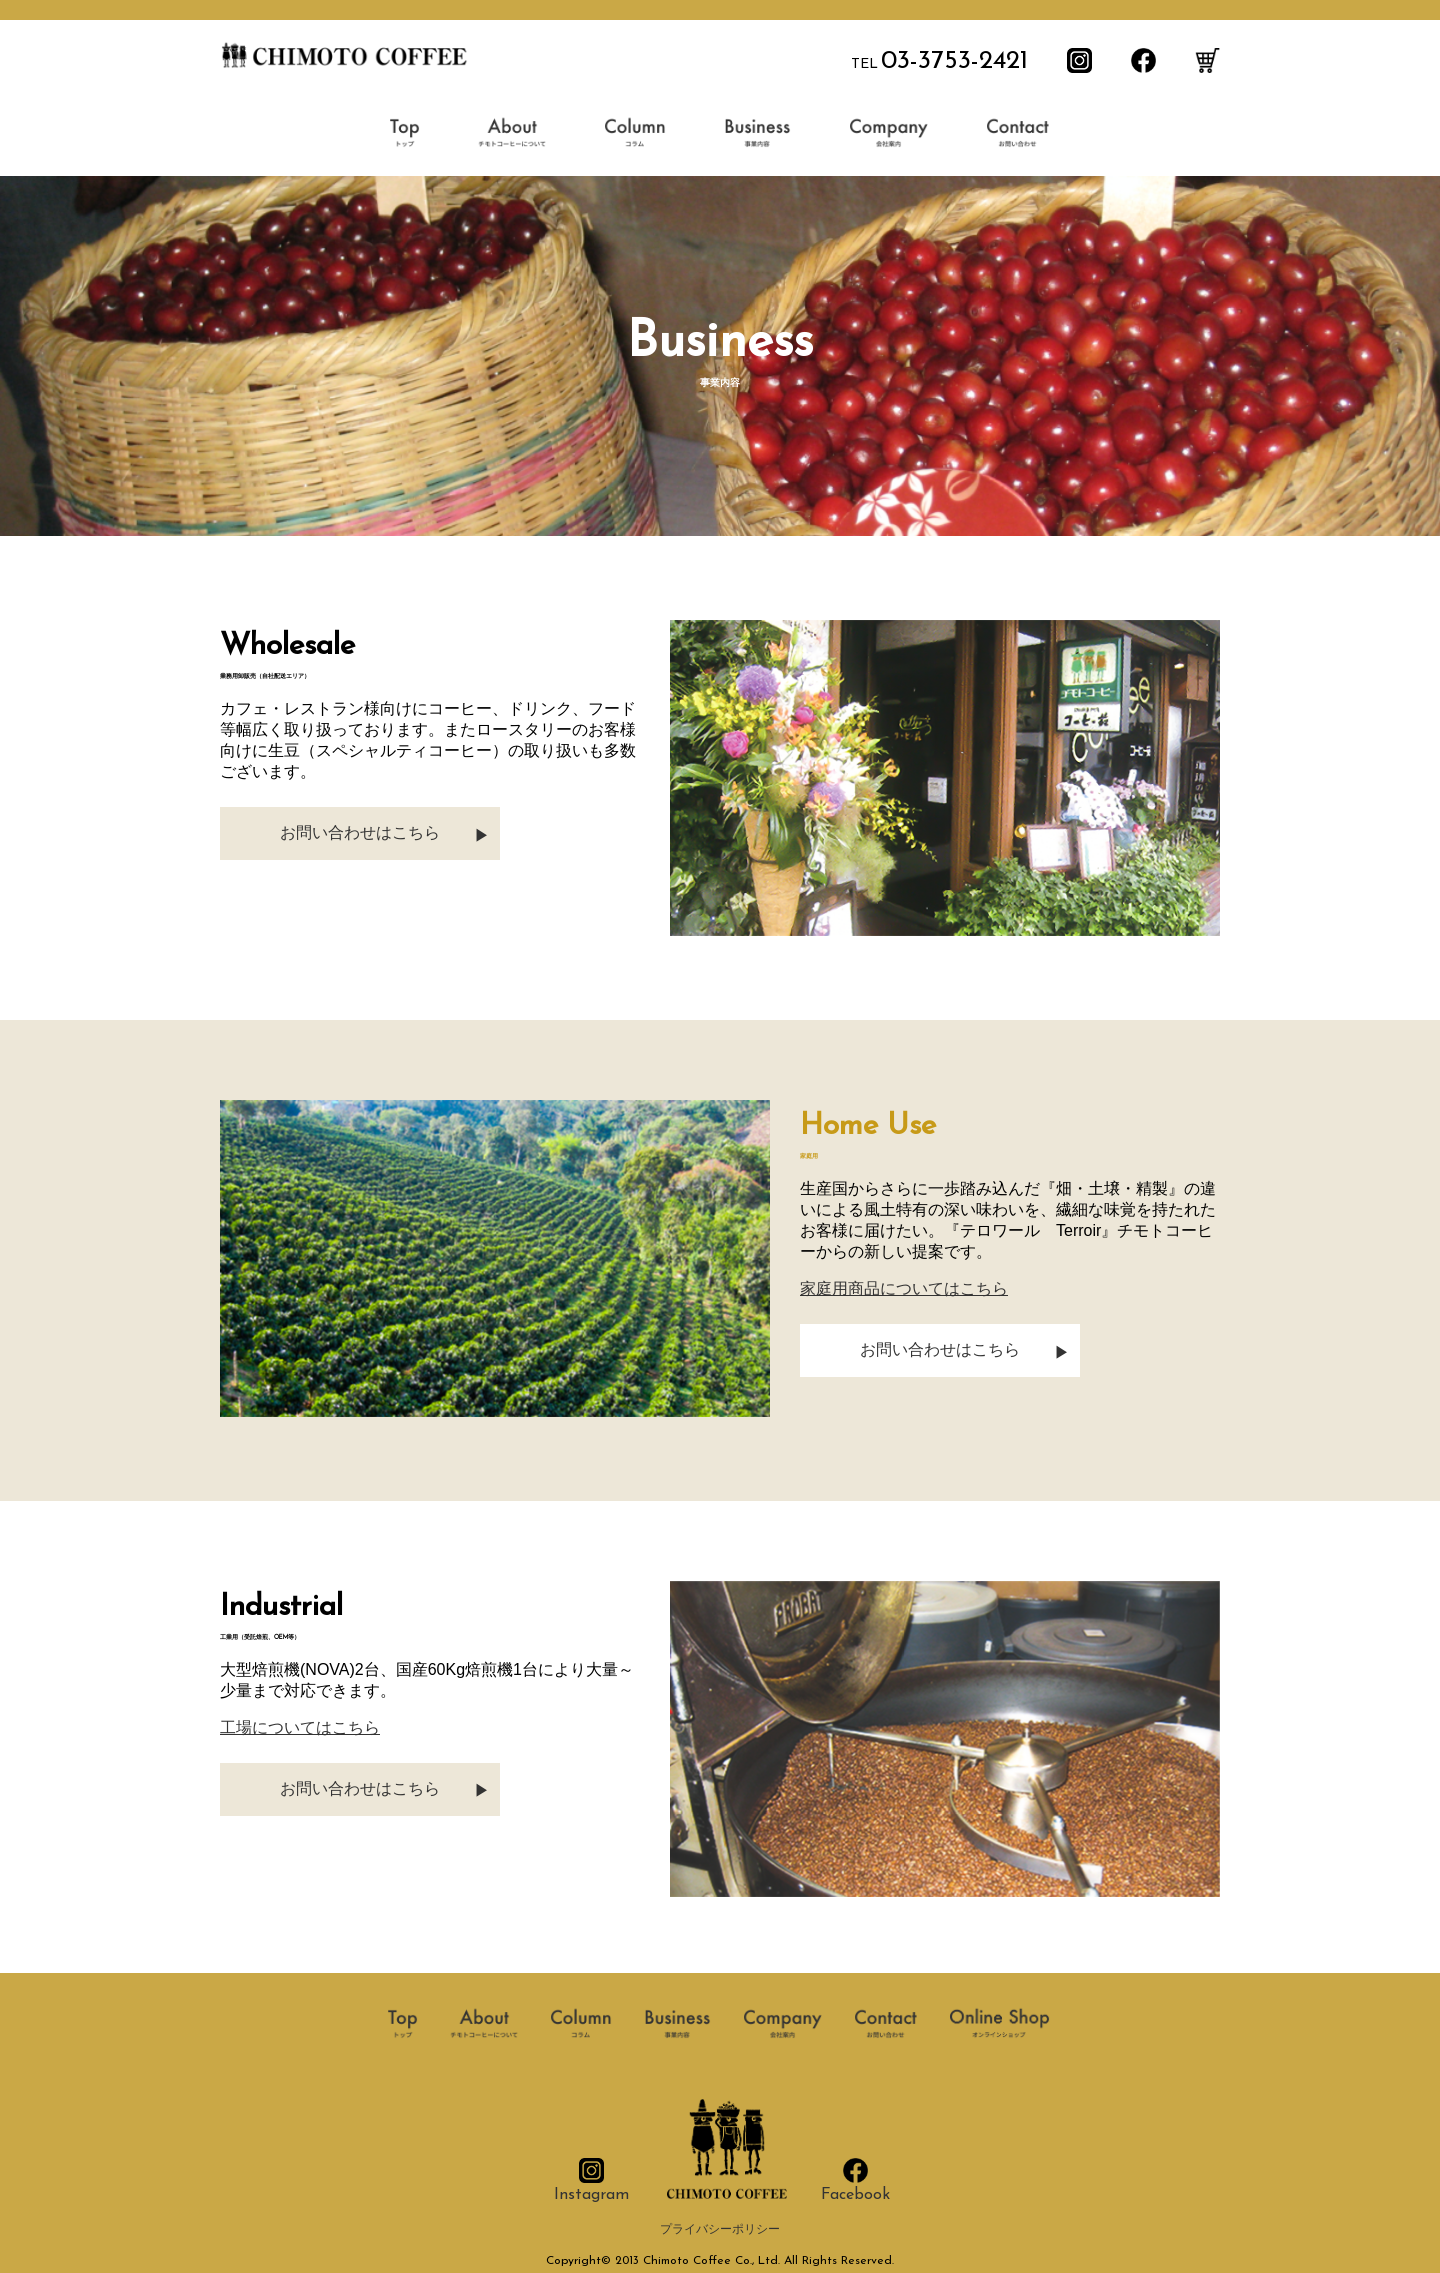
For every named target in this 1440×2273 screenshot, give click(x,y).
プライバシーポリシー (720, 2230)
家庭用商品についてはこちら (904, 1288)
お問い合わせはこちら (360, 832)
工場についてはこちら (300, 1727)
